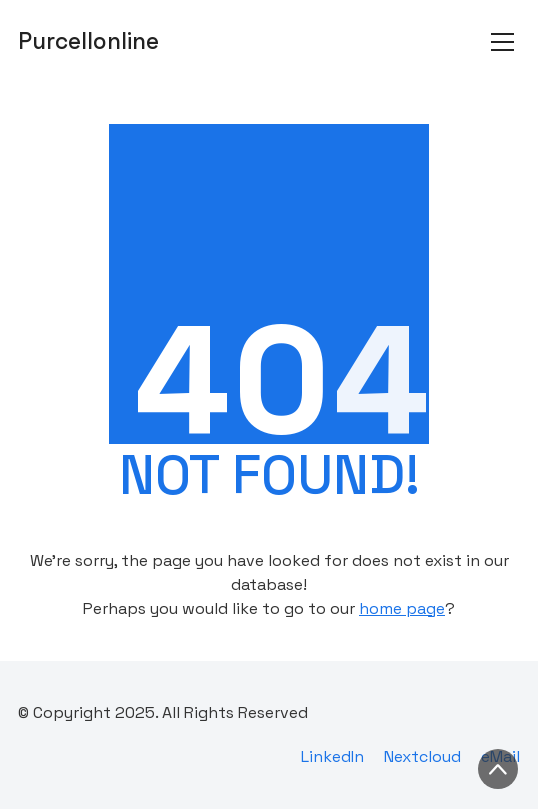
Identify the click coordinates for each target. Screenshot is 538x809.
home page (402, 608)
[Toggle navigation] (502, 42)
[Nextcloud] (422, 756)
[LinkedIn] (332, 756)
